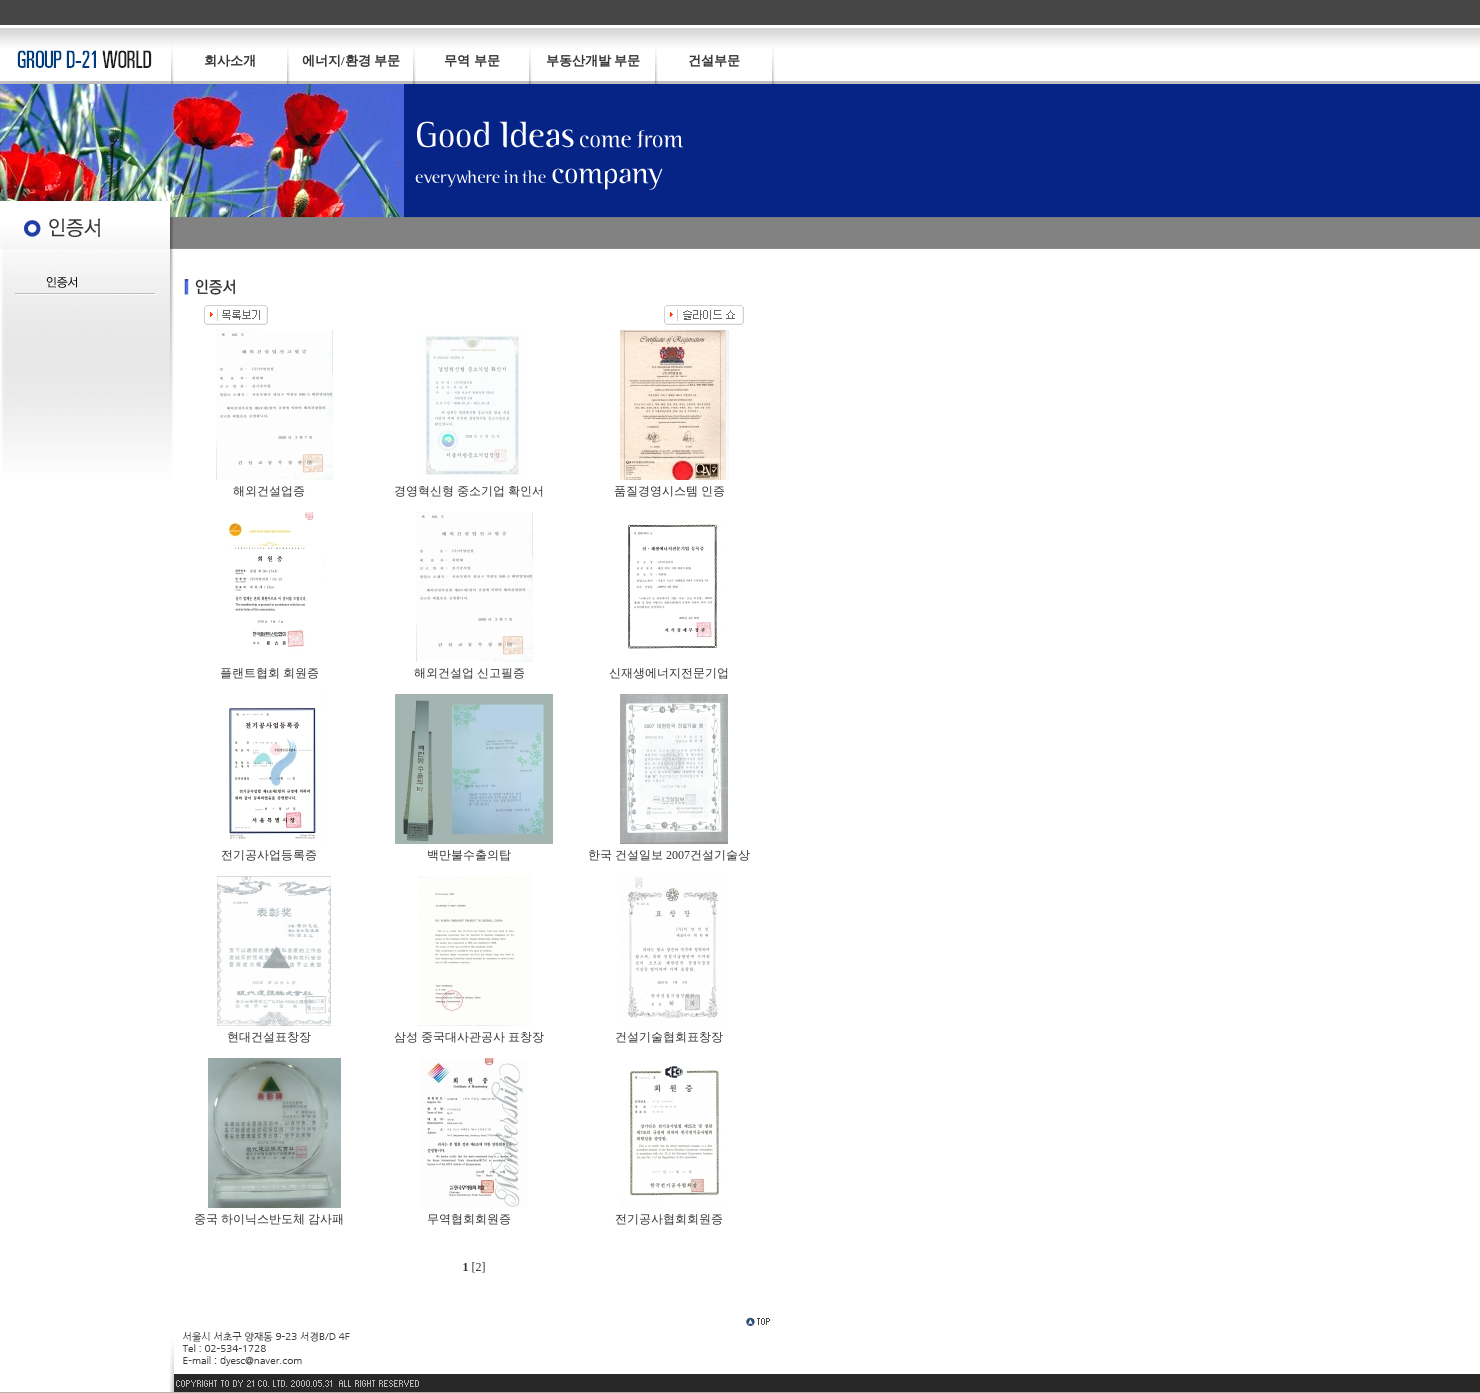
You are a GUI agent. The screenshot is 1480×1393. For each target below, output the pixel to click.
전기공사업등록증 (269, 855)
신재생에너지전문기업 (669, 673)
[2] (479, 1267)
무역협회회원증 (469, 1219)
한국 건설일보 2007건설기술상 (669, 855)
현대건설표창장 (269, 1037)
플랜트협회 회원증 (269, 673)
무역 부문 (471, 60)
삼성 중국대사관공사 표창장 (469, 1037)
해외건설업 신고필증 (469, 673)
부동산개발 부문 (593, 60)
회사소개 (230, 60)
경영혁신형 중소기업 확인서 (469, 491)
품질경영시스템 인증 (669, 491)
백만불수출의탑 (469, 855)
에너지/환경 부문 (351, 60)
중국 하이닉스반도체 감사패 (269, 1219)
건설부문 (714, 60)
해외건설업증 (269, 491)
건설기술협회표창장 (669, 1037)
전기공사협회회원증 (669, 1219)
